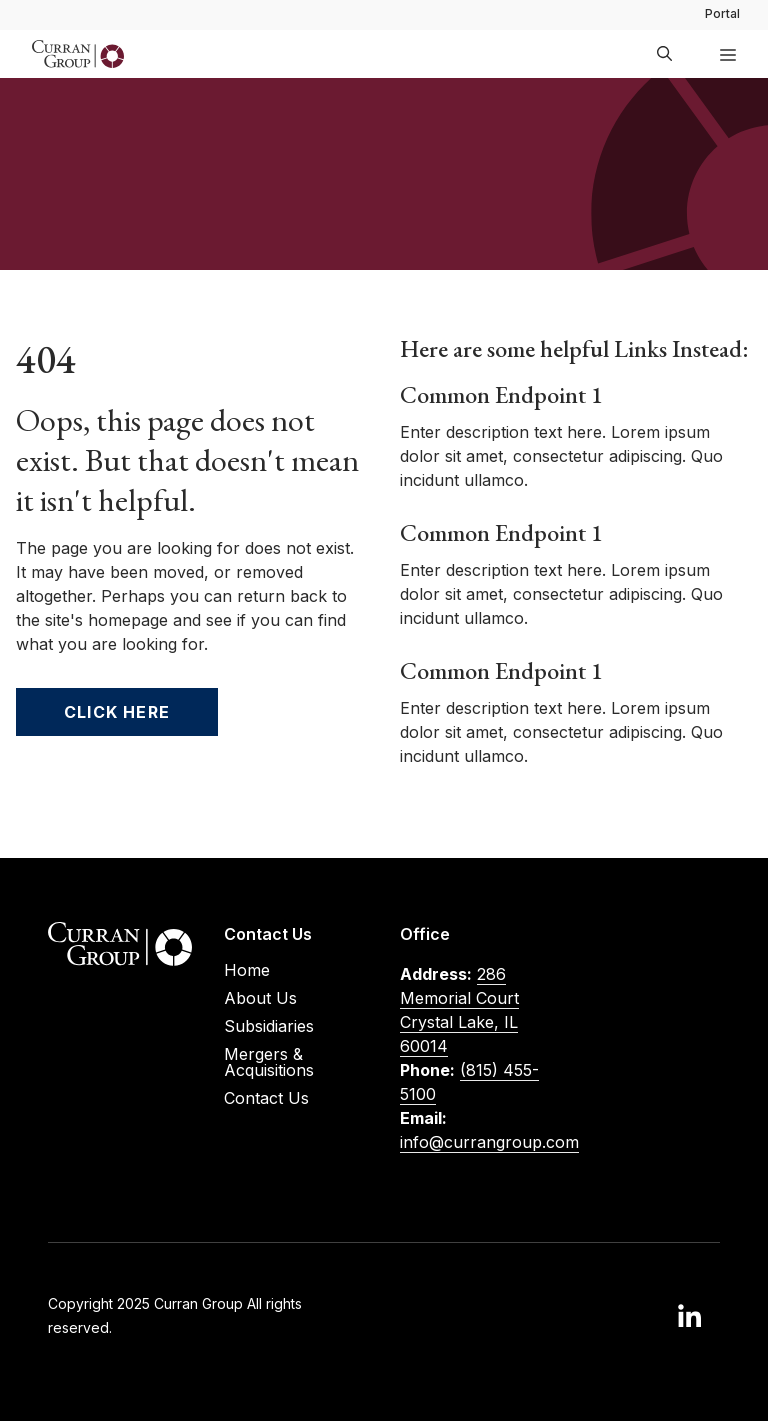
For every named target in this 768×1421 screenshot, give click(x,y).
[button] (664, 54)
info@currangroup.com (489, 1142)
